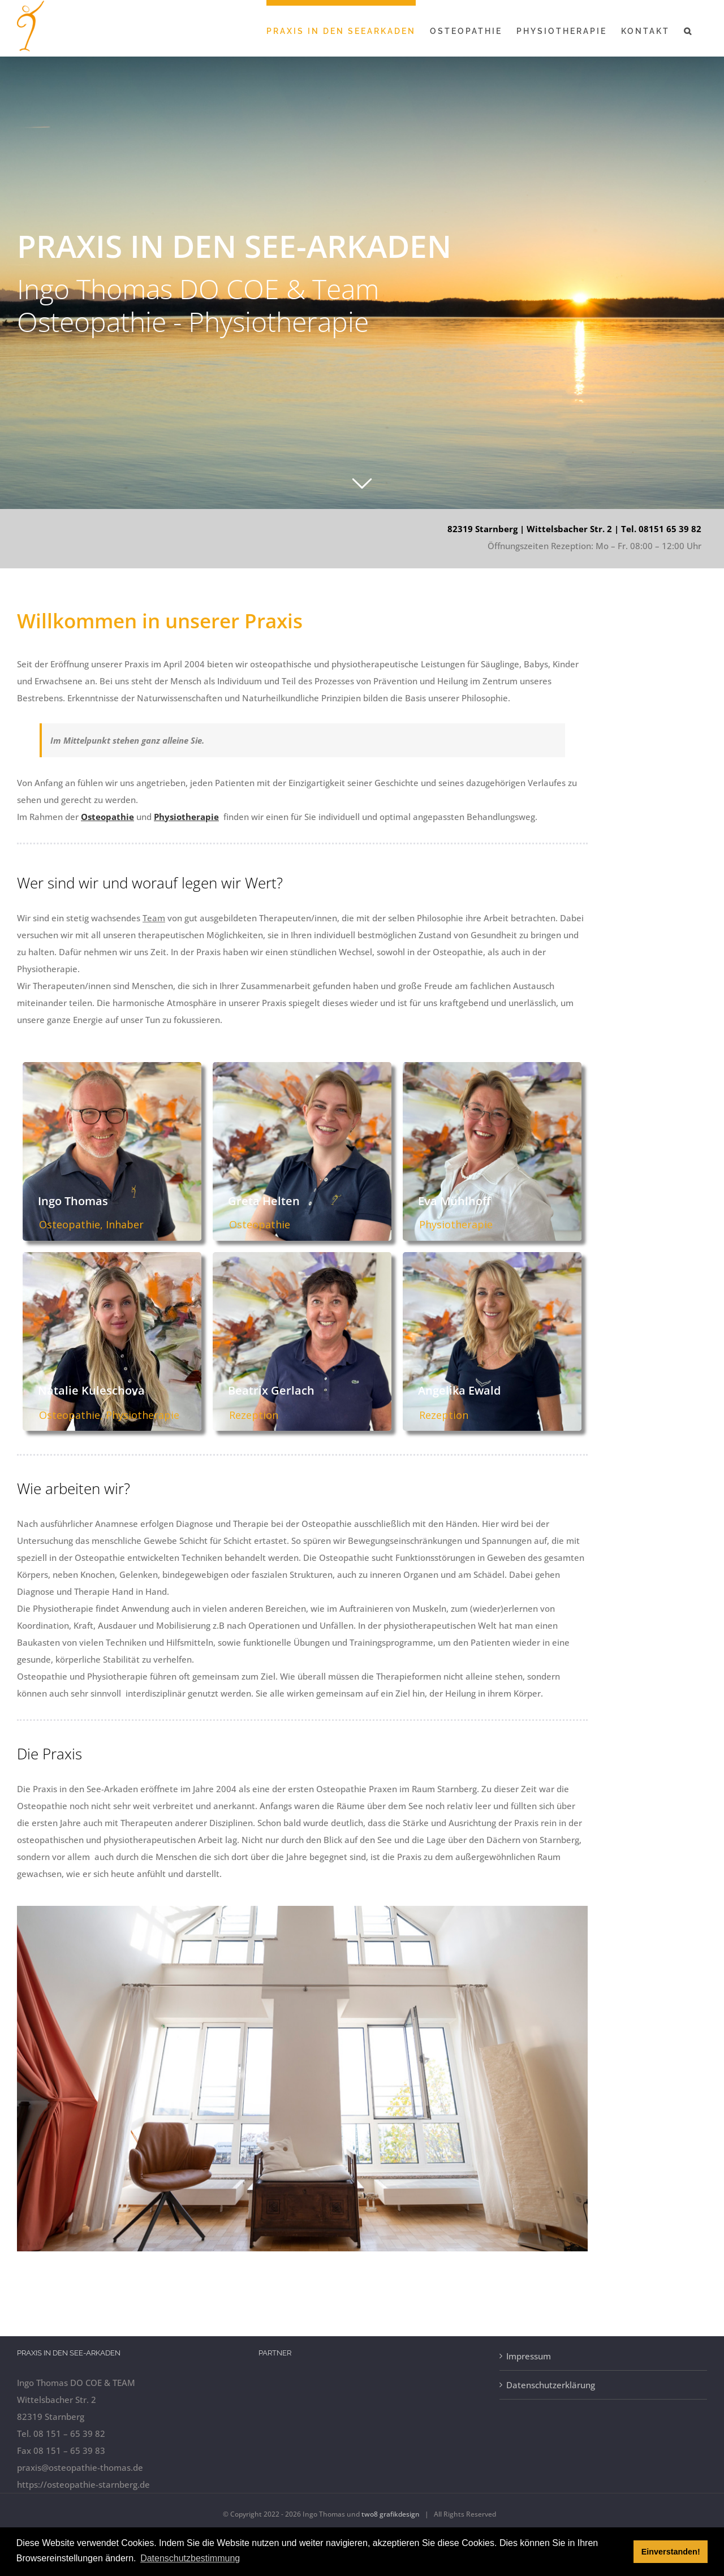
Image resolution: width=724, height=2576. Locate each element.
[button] (688, 28)
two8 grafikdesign (390, 2514)
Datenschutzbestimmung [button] (190, 2558)
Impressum (528, 2356)
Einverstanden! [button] (670, 2551)
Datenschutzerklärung (550, 2385)
